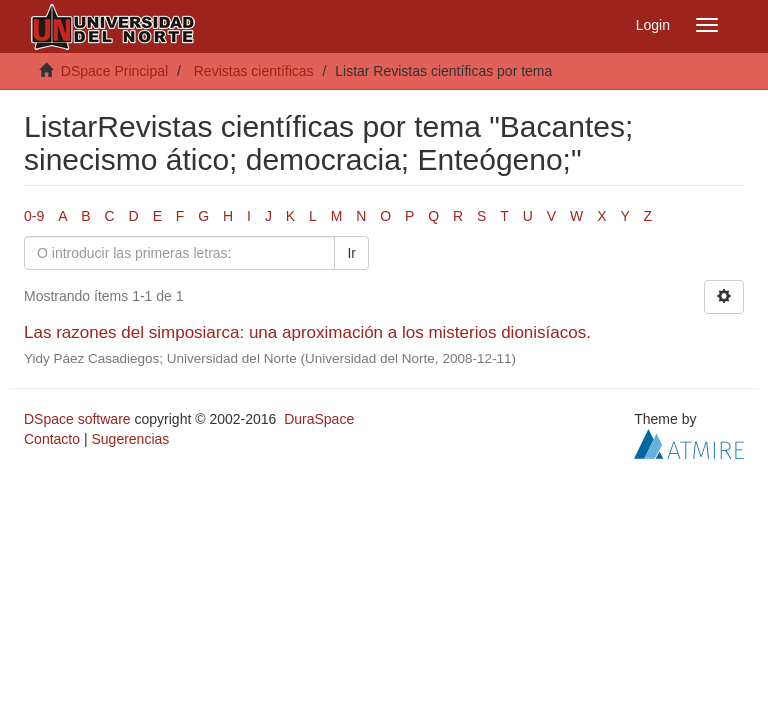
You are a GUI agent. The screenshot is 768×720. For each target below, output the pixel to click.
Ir (351, 253)
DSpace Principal (114, 71)
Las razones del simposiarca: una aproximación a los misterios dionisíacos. (307, 332)
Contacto (52, 439)
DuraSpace (319, 419)
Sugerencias (130, 439)
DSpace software (77, 419)
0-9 (34, 216)
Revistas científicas (254, 71)
